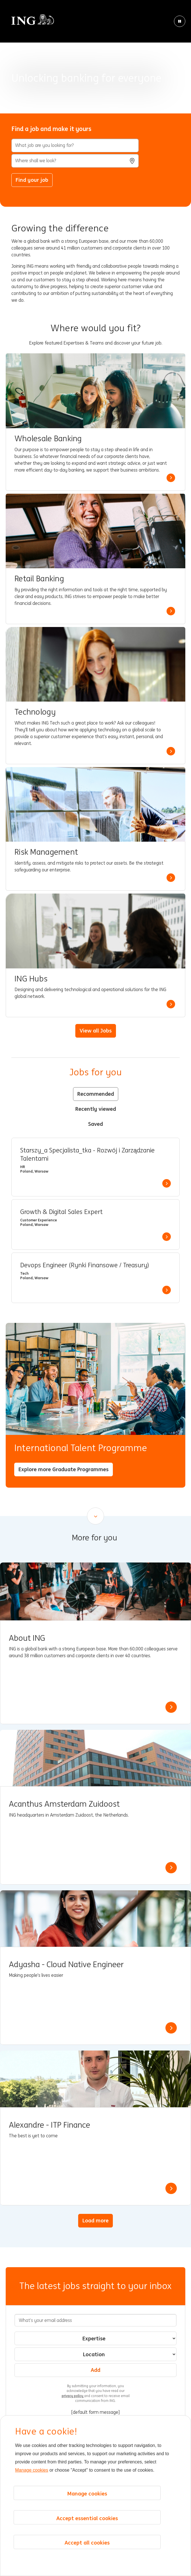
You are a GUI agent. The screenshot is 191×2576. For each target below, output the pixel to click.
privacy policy (73, 2396)
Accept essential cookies (87, 2518)
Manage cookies (31, 2470)
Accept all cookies (87, 2542)
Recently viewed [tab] (95, 1108)
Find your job (32, 179)
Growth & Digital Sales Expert (61, 1212)
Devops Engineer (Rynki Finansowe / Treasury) (84, 1265)
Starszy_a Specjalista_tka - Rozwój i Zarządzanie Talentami (87, 1154)
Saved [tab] (95, 1123)
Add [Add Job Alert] (95, 2369)
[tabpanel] (95, 1220)
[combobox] (75, 160)
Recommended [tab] (95, 1093)
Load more (95, 2220)
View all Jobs (96, 1030)
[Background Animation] (95, 56)
